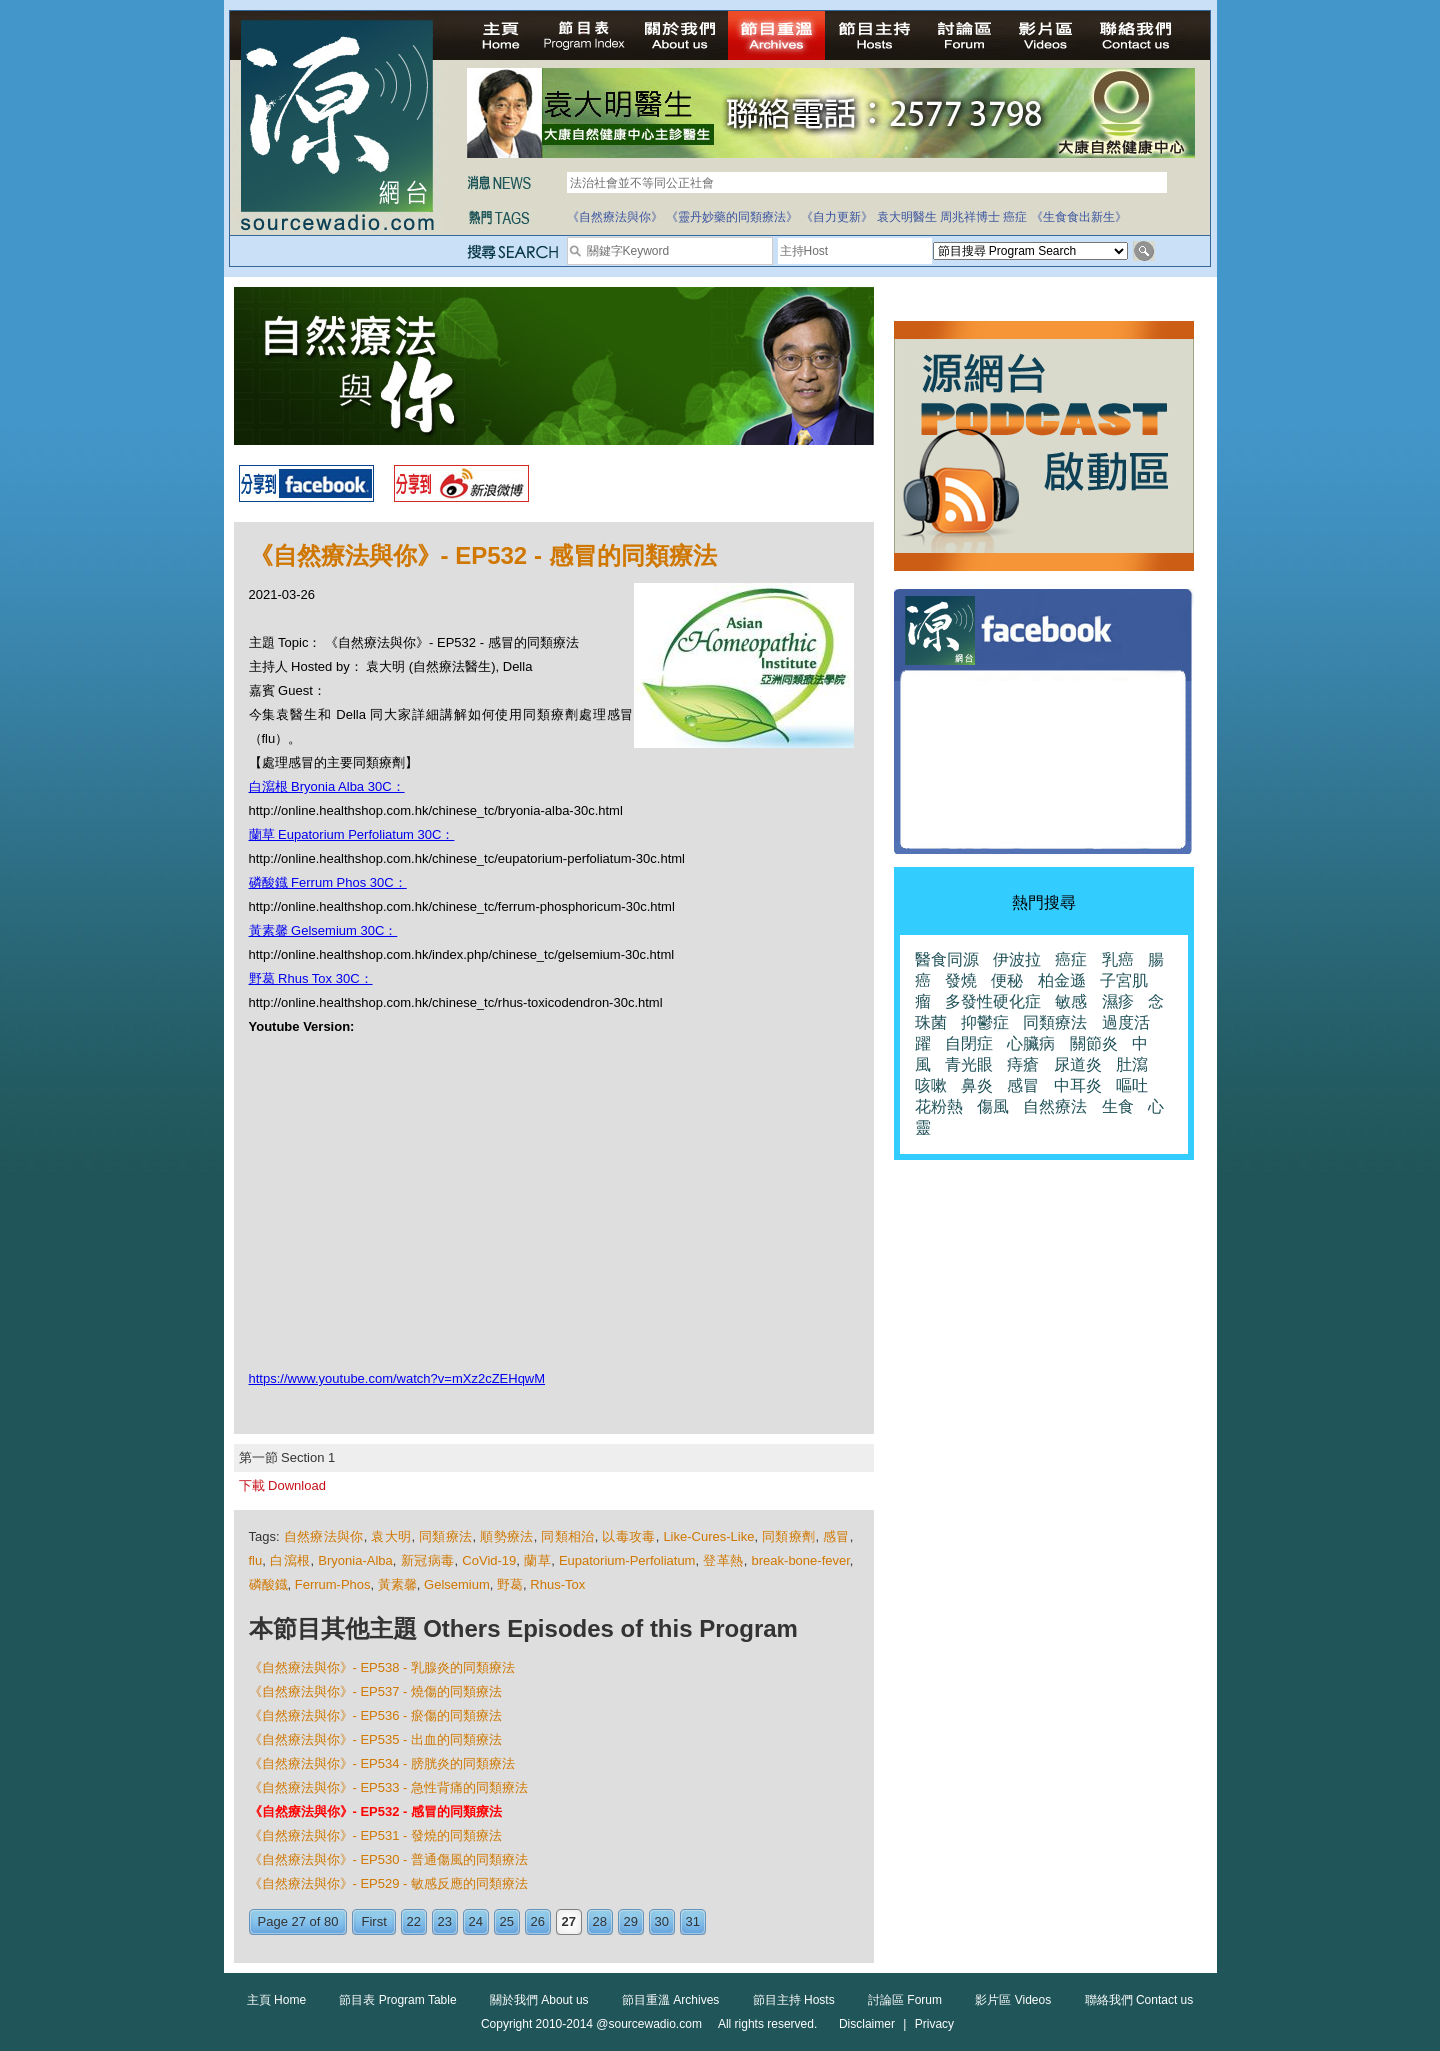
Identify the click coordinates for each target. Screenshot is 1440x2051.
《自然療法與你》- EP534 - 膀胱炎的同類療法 (382, 1763)
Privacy (934, 2024)
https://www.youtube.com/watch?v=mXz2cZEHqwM (397, 1378)
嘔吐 (1132, 1085)
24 (476, 1921)
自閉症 (969, 1043)
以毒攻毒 (628, 1536)
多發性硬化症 (993, 1001)
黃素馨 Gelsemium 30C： (323, 930)
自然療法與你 (324, 1536)
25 (507, 1921)
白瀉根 (290, 1560)
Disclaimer (867, 2024)
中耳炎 (1078, 1085)
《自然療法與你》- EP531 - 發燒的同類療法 (376, 1835)
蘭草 (537, 1560)
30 (662, 1921)
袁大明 (391, 1536)
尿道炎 (1078, 1064)
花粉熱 (939, 1106)
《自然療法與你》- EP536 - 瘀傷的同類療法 (376, 1715)
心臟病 (1031, 1043)
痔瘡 (1023, 1064)
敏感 (1071, 1001)
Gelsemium (457, 1584)
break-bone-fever (801, 1560)
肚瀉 (1132, 1064)
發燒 (961, 980)
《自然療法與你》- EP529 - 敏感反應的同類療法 (389, 1883)
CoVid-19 (489, 1560)
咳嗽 (931, 1085)
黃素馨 (397, 1584)
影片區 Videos (1013, 2000)
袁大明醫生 (907, 217)
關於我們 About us (539, 2000)
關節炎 (1094, 1043)
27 (569, 1921)
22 (414, 1921)
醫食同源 (947, 959)
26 (538, 1921)
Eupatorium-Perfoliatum (627, 1560)
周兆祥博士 (970, 217)
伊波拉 (1017, 959)
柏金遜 (1062, 980)
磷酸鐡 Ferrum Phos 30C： (328, 882)
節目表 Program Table (397, 2000)
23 (445, 1921)
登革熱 (723, 1560)
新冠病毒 (428, 1560)
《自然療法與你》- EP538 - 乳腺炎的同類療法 (382, 1667)
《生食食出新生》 (1079, 217)
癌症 (1015, 217)
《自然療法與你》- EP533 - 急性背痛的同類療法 (389, 1787)
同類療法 (445, 1536)
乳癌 (1118, 959)
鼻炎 (977, 1085)
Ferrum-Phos (333, 1584)
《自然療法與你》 (615, 217)
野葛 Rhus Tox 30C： (311, 978)
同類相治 (567, 1536)
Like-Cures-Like (708, 1536)
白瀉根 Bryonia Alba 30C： (327, 786)
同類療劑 (788, 1536)
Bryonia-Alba (355, 1560)
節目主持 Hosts (794, 2000)
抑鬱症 (985, 1022)
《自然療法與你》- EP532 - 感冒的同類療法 (376, 1811)
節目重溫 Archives (670, 2000)
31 (693, 1921)
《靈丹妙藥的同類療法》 (732, 217)
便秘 (1007, 980)
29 (631, 1921)
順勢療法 (506, 1536)
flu (256, 1560)
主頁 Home (276, 2000)
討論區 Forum (905, 2000)
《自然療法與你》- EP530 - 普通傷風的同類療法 (389, 1859)
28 (600, 1921)
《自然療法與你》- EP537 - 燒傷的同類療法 (376, 1691)
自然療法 (1055, 1106)
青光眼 (969, 1064)
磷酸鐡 (268, 1584)
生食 (1118, 1106)
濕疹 (1118, 1001)
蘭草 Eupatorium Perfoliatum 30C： (352, 834)
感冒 (836, 1536)
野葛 (510, 1584)
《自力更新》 (837, 217)
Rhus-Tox (557, 1584)
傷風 (993, 1106)
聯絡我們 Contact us (1139, 2000)
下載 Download (282, 1485)
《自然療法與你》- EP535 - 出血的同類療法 (376, 1739)
